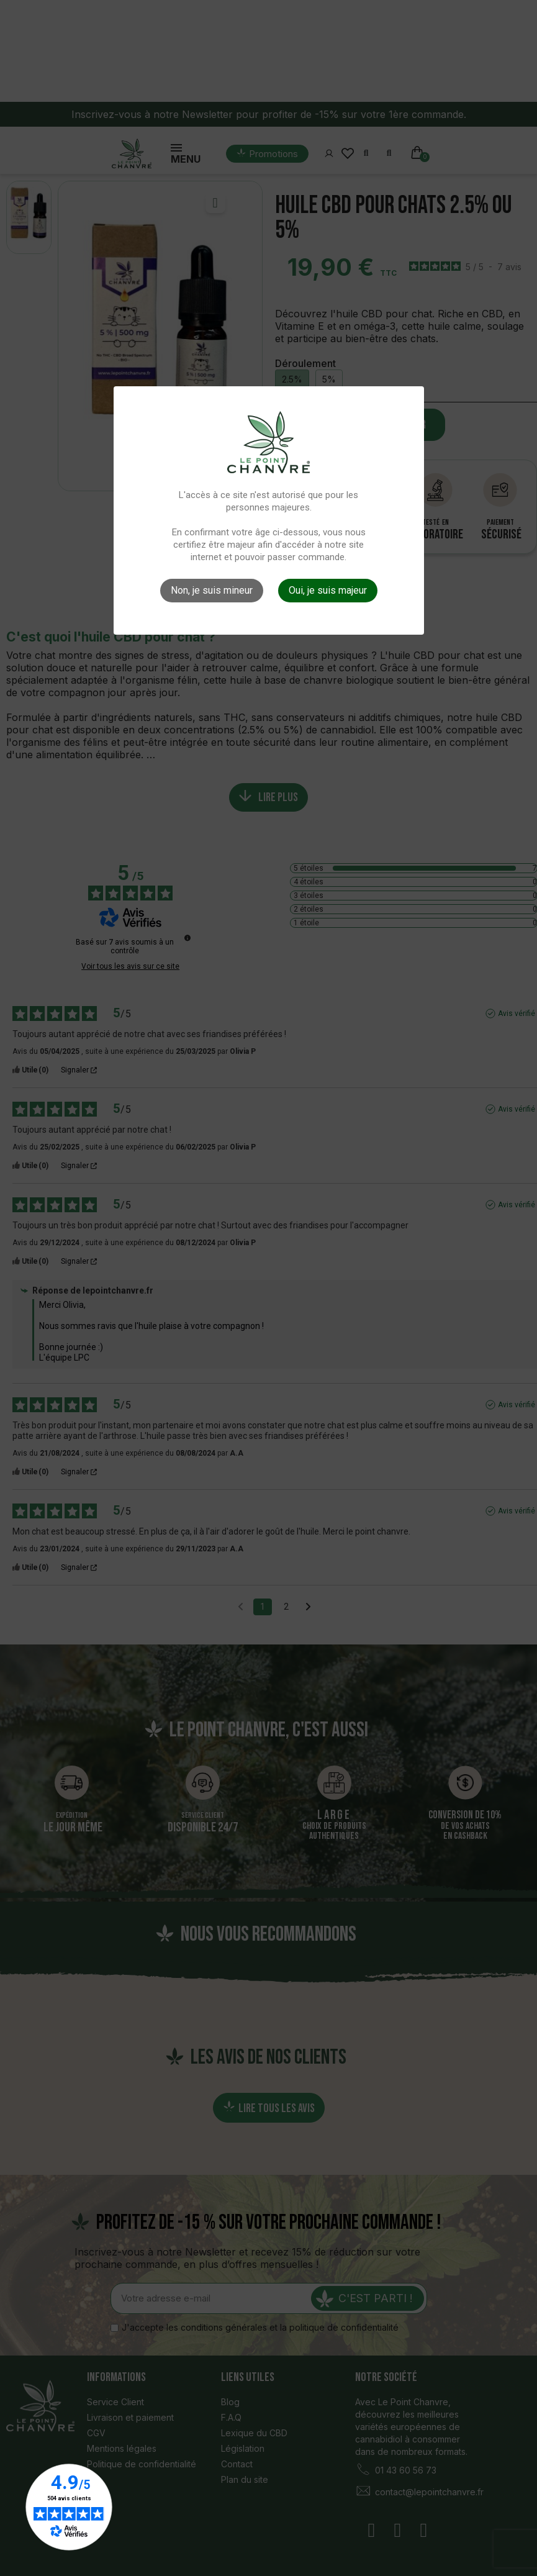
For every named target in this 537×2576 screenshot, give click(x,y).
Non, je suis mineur (212, 590)
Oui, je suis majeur (328, 590)
